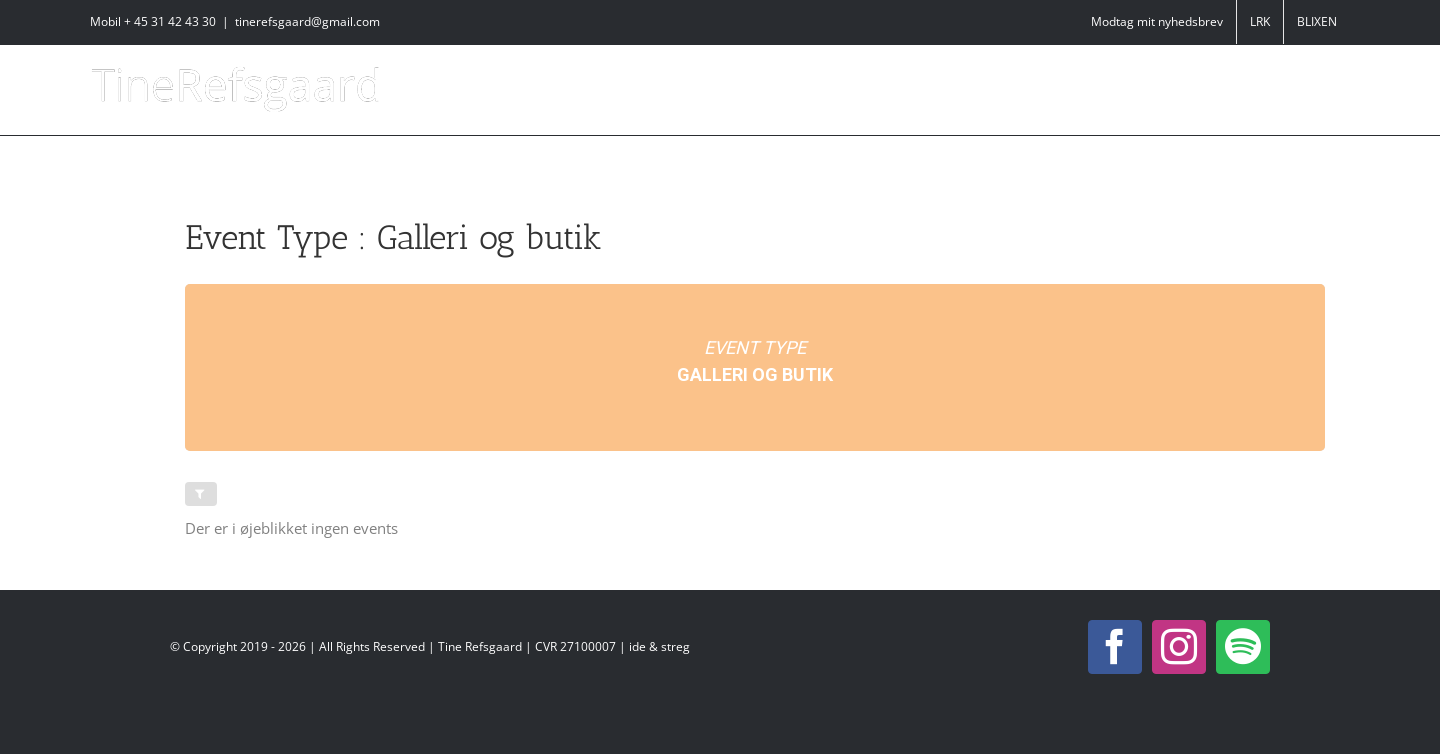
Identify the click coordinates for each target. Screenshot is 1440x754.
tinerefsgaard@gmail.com (307, 21)
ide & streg (659, 646)
